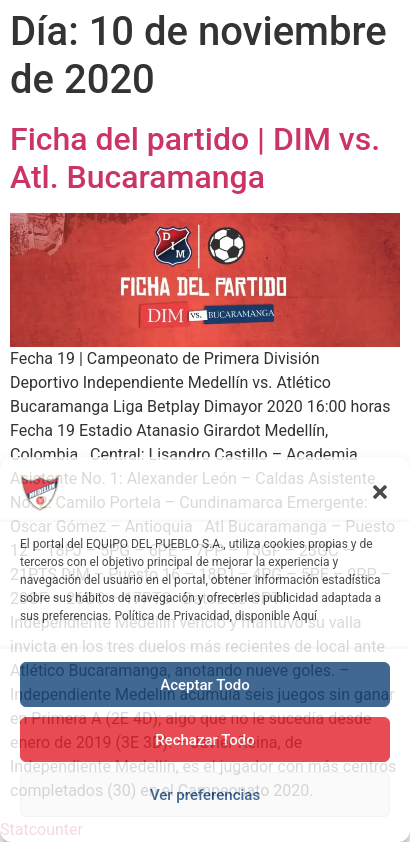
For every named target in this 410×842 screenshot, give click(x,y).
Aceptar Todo (205, 685)
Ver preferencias (205, 795)
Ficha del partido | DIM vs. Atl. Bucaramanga (195, 158)
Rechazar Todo (205, 740)
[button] (380, 492)
